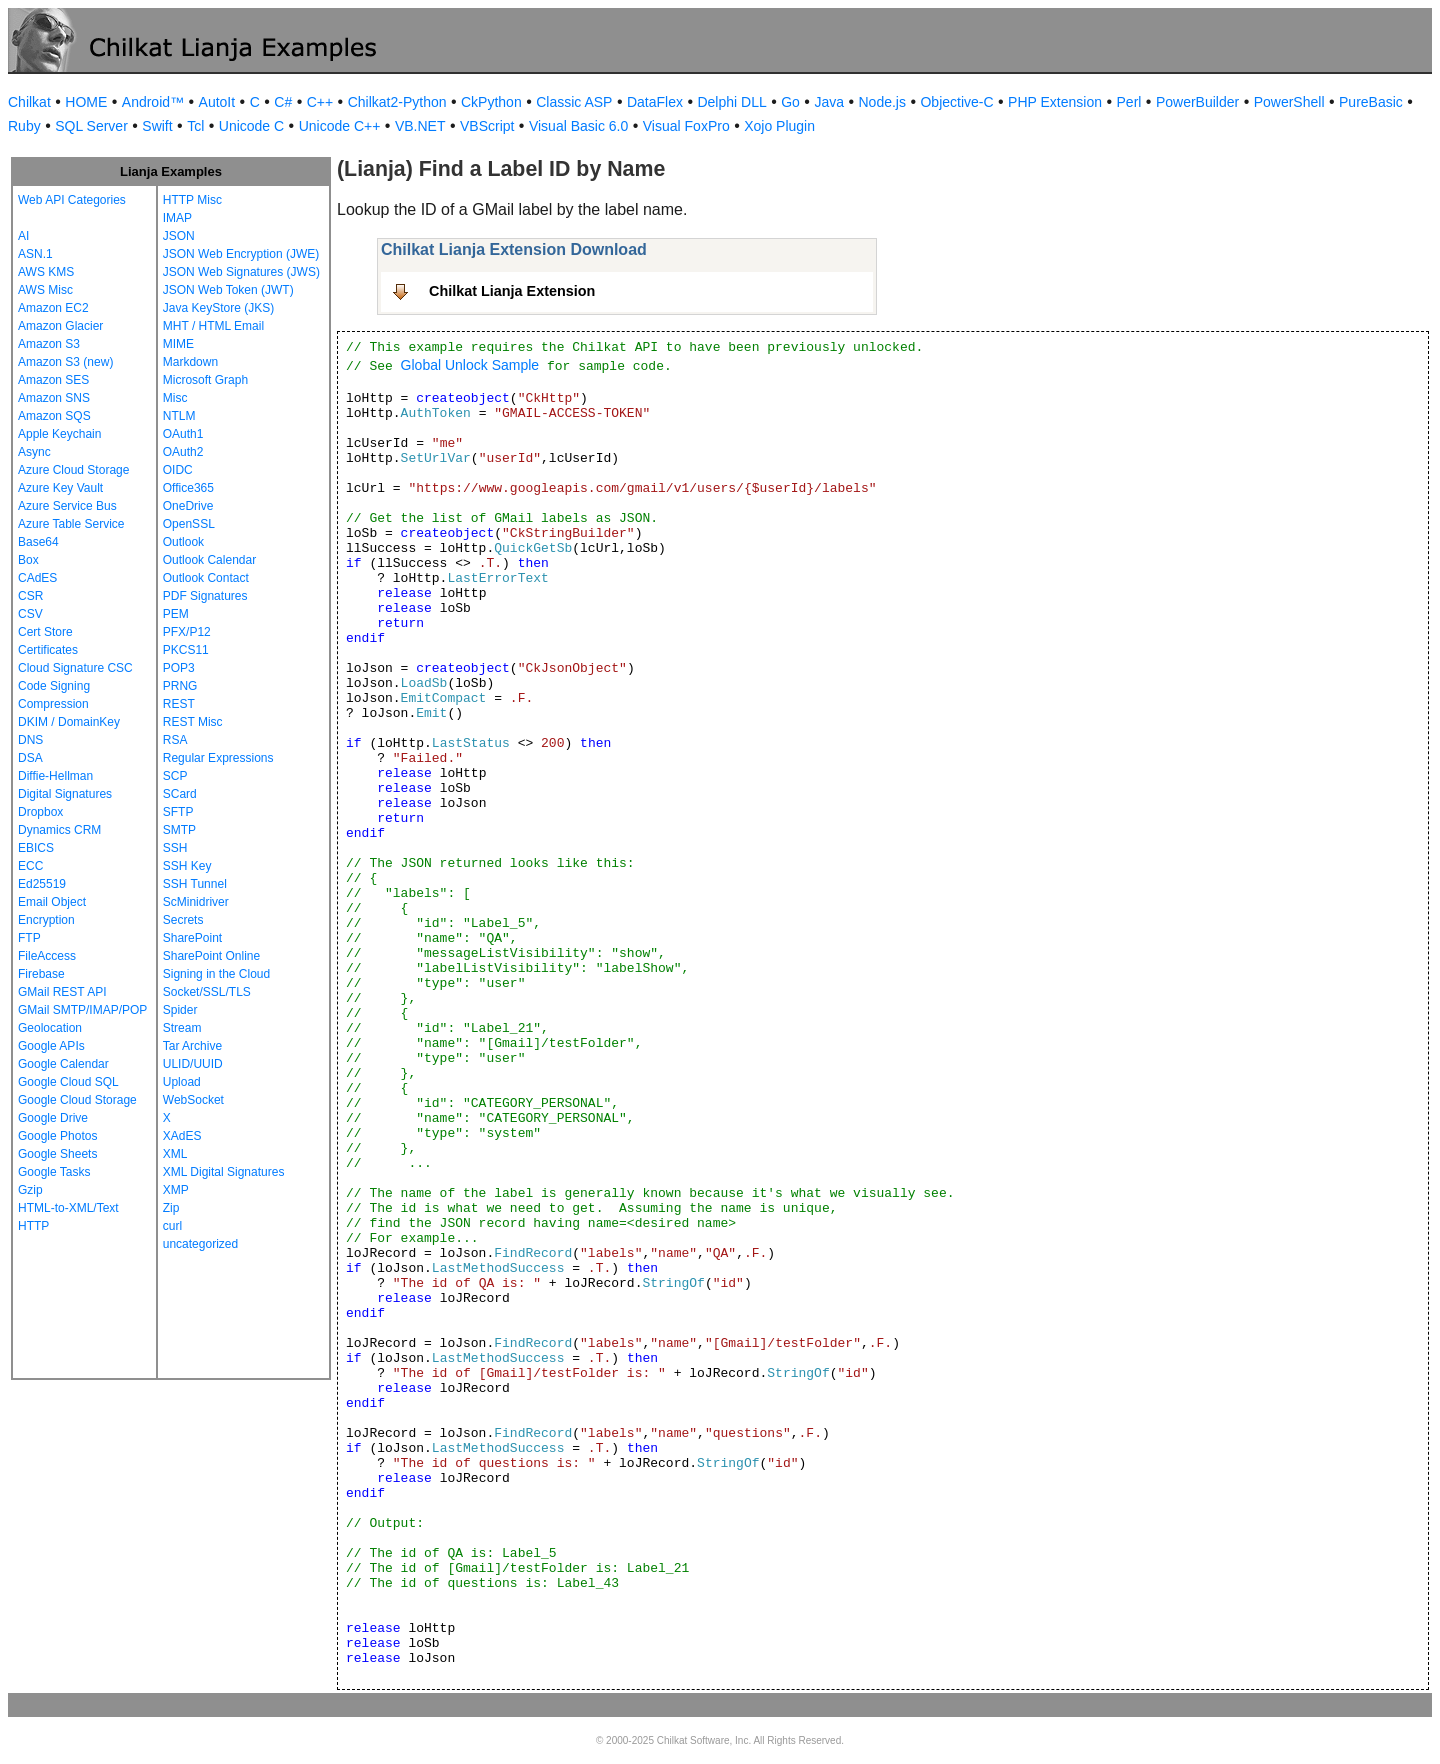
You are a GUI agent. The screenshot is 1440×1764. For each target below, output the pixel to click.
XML (175, 1154)
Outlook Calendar (209, 560)
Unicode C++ (340, 126)
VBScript (487, 126)
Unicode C (251, 126)
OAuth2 (183, 452)
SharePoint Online (211, 956)
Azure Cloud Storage (73, 470)
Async (34, 452)
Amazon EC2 (53, 308)
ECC (30, 866)
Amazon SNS (54, 398)
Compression (53, 704)
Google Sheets (57, 1154)
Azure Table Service (71, 524)
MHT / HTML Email (213, 326)
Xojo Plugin (779, 126)
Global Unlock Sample (470, 365)
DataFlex (655, 102)
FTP (29, 938)
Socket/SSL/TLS (207, 992)
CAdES (37, 578)
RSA (175, 740)
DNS (30, 740)
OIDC (178, 470)
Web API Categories (72, 200)
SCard (180, 794)
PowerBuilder (1197, 102)
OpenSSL (189, 524)
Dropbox (40, 812)
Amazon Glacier (60, 326)
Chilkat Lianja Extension (512, 291)
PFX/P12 (187, 632)
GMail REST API (62, 992)
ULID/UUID (193, 1064)
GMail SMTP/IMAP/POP (82, 1010)
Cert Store (45, 632)
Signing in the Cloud (216, 974)
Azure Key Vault (60, 488)
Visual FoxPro (686, 126)
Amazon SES (53, 380)
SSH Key (187, 866)
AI (23, 236)
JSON (179, 236)
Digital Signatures (65, 794)
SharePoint (192, 938)
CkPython (491, 102)
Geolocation (50, 1028)
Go (790, 102)
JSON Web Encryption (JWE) (241, 254)
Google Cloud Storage (77, 1100)
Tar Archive (192, 1046)
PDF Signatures (205, 596)
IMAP (177, 218)
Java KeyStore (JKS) (218, 308)
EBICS (36, 848)
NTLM (179, 416)
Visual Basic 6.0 (578, 126)
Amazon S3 (49, 344)
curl (172, 1226)
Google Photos (57, 1136)
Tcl (195, 126)
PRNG (180, 686)
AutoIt (217, 102)
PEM (176, 614)
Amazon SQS (54, 416)
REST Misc (193, 722)
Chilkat (29, 102)
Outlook (183, 542)
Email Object (52, 902)
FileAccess (47, 956)
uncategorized (200, 1244)
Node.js (882, 102)
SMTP (179, 830)
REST (179, 704)
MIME (178, 344)
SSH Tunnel (195, 884)
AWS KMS (46, 272)
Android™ (153, 102)
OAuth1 (183, 434)
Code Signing (54, 686)
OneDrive (188, 506)
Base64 (38, 542)
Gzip (30, 1190)
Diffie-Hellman (55, 776)
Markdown (190, 362)
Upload (182, 1082)
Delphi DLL (731, 102)
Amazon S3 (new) (65, 362)
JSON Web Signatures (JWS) (241, 272)
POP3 (179, 668)
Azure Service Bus (67, 506)
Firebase (41, 974)
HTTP (33, 1226)
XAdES (182, 1136)
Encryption (46, 920)
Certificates (48, 650)
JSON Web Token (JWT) (228, 290)
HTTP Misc (192, 200)
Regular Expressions (218, 758)
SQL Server (91, 126)
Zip (171, 1208)
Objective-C (956, 102)
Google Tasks (54, 1172)
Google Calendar (63, 1064)
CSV (30, 614)
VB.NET (420, 126)
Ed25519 (42, 884)
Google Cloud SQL (68, 1082)
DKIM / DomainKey (69, 722)
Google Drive (53, 1118)
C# (283, 102)
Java (829, 102)
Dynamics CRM (59, 830)
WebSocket (193, 1100)
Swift (157, 126)
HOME (86, 102)
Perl (1129, 102)
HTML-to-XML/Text (68, 1208)
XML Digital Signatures (224, 1172)
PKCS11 (186, 650)
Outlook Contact (206, 578)
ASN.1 (35, 254)
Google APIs (51, 1046)
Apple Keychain (59, 434)
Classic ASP (574, 102)
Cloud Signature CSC (75, 668)
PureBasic (1371, 102)
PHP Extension (1055, 102)
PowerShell (1289, 102)
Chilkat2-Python (397, 102)
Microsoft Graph (205, 380)
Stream (182, 1028)
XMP (176, 1190)
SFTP (178, 812)
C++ (320, 102)
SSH (175, 848)
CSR (30, 596)
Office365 (188, 488)
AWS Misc (45, 290)
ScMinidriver (196, 902)
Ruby (24, 126)
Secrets (183, 920)
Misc (175, 398)
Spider (180, 1010)
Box (28, 560)
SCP (175, 776)
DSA (30, 758)
